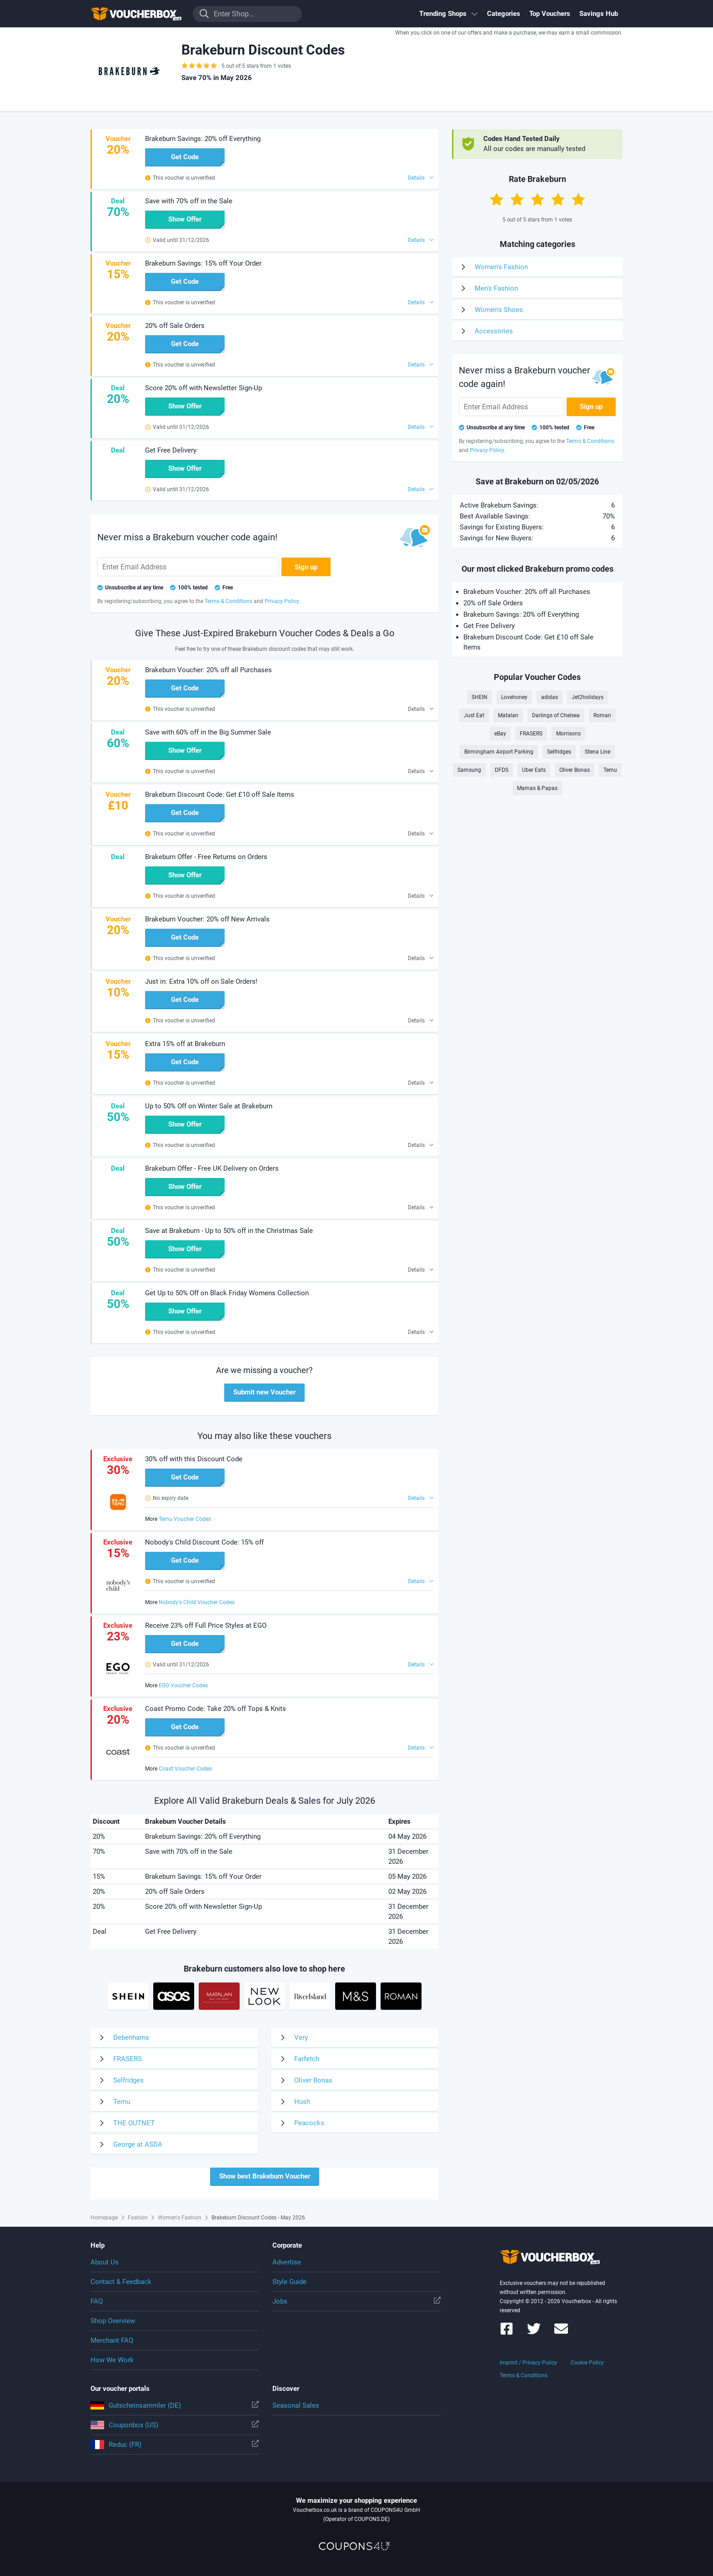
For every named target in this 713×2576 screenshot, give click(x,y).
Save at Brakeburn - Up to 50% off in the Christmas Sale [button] (229, 1231)
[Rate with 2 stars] (517, 199)
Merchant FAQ (111, 2340)
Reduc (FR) (174, 2445)
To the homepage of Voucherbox (135, 13)
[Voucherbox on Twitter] (534, 2333)
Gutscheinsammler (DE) (174, 2405)
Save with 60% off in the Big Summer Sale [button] (208, 732)
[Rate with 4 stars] (558, 199)
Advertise (286, 2262)
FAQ (96, 2301)
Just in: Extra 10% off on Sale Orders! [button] (201, 981)
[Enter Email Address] (188, 567)
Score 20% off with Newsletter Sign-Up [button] (203, 388)
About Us (104, 2262)
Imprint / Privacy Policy (528, 2363)
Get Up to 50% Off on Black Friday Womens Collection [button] (227, 1293)
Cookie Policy (587, 2363)
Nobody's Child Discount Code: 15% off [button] (204, 1542)
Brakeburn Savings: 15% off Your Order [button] (203, 263)
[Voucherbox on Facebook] (506, 2333)
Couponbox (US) (174, 2425)
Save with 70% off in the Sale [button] (188, 201)
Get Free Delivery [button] (170, 450)
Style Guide (289, 2282)
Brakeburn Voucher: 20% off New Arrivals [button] (207, 919)
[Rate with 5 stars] (578, 199)
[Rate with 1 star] (496, 199)
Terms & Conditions (523, 2375)
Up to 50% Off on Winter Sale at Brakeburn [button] (208, 1106)
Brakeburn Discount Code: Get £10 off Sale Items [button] (219, 794)
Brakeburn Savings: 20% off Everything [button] (203, 139)
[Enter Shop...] (247, 14)
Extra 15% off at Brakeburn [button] (185, 1044)
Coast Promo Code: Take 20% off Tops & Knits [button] (215, 1709)
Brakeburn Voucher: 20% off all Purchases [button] (208, 670)
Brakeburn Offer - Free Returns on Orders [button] (206, 857)
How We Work (112, 2360)
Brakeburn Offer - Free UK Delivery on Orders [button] (212, 1168)
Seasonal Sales (295, 2405)
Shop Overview (112, 2321)
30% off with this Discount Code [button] (193, 1459)
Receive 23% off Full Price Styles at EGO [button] (205, 1625)
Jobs (356, 2301)
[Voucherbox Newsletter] (561, 2333)
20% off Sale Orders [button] (175, 326)
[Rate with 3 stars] (537, 199)
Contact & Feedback (120, 2282)
